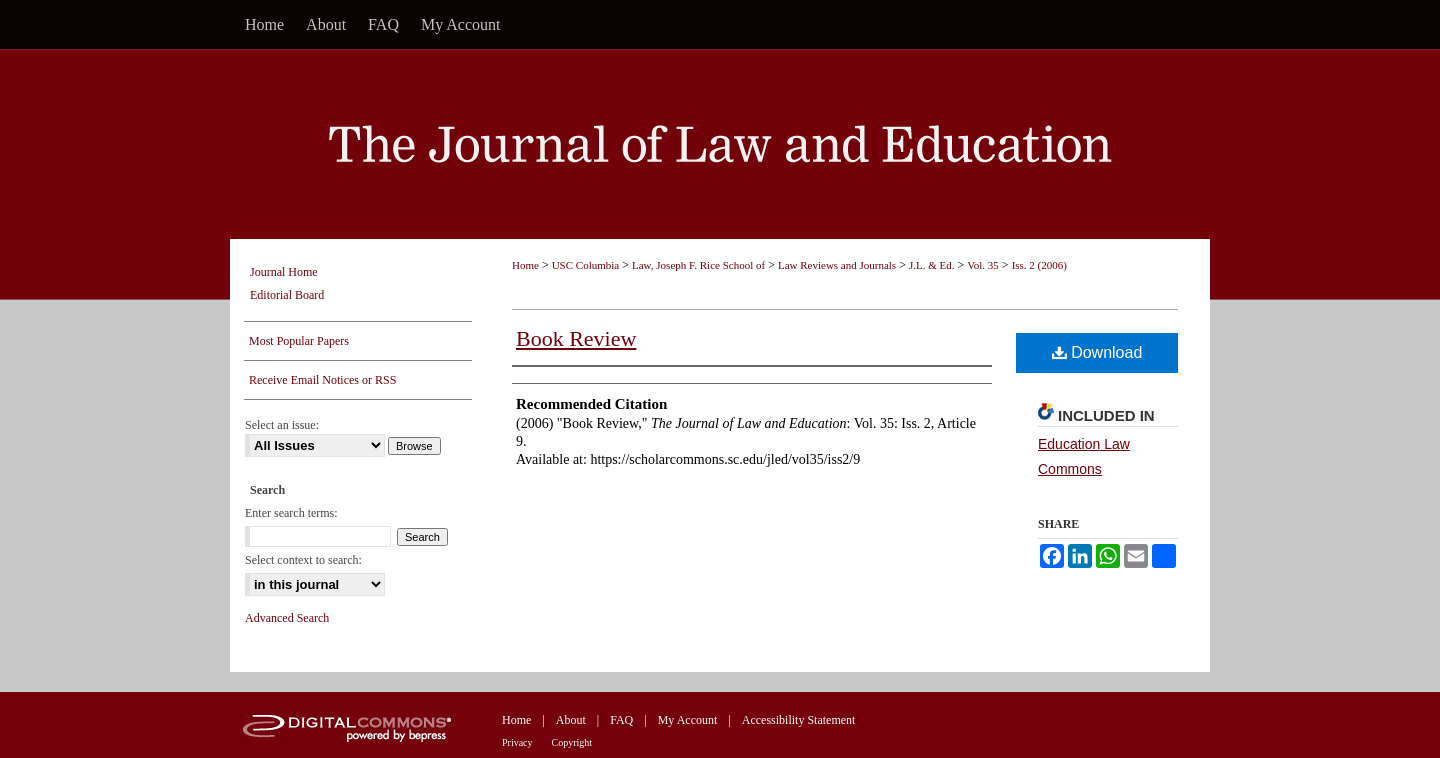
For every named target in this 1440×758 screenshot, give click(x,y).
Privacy (517, 742)
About (571, 720)
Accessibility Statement (799, 720)
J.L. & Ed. (932, 265)
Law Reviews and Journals (837, 265)
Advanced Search (287, 618)
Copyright (572, 742)
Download (1097, 352)
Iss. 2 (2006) (1039, 265)
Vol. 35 (983, 265)
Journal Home (284, 272)
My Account (688, 720)
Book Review (576, 338)
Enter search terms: (291, 513)
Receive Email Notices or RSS (322, 380)
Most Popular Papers (299, 341)
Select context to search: (303, 560)
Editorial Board (287, 295)
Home (525, 265)
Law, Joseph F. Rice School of (698, 265)
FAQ (621, 720)
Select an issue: (282, 425)
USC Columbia (586, 265)
